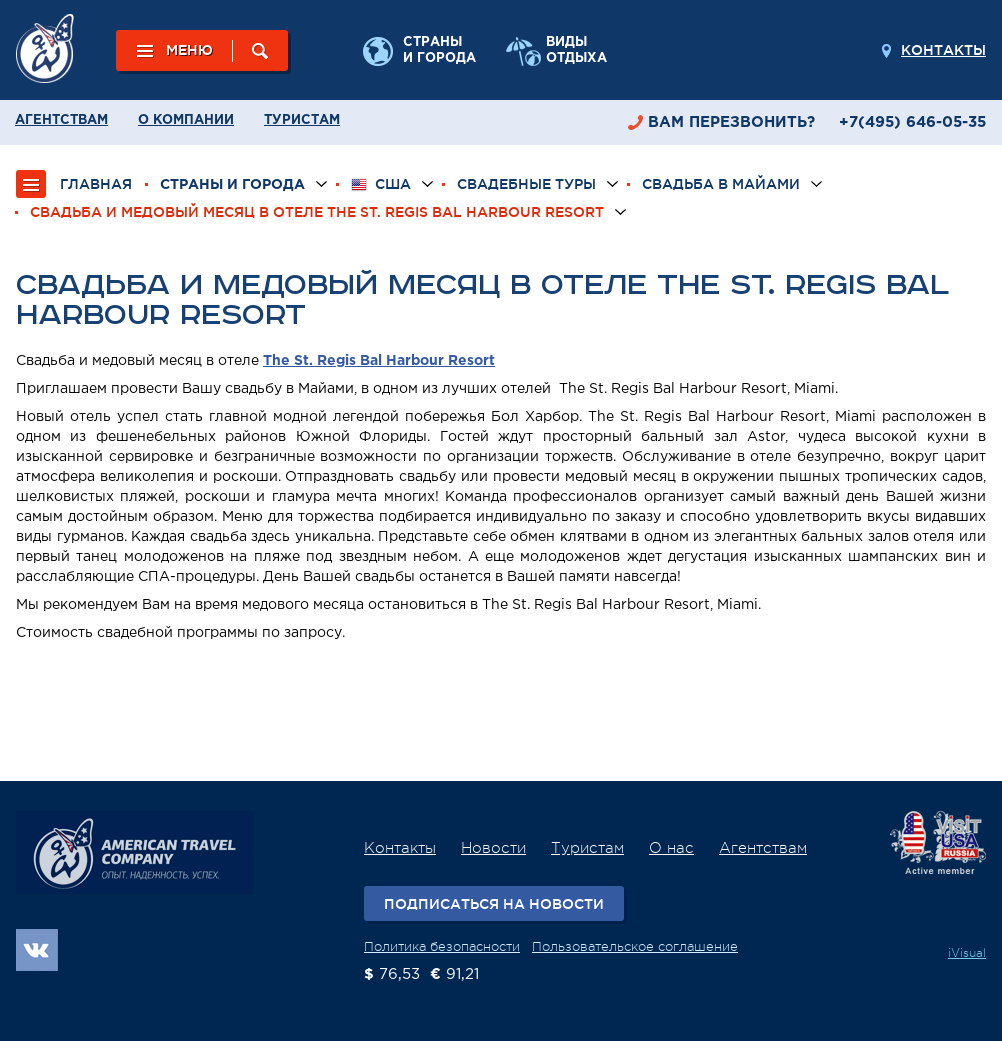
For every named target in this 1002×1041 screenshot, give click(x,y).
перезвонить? (731, 122)
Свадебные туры (526, 184)
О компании (186, 120)
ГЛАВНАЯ (96, 184)
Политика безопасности (442, 946)
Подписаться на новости (494, 904)
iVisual (967, 953)
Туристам (302, 120)
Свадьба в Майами (721, 184)
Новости (493, 848)
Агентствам (61, 120)
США (381, 184)
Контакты (943, 50)
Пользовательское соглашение (635, 946)
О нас (671, 848)
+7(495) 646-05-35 (912, 122)
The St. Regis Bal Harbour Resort (379, 361)
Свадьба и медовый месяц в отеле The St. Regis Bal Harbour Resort (317, 212)
